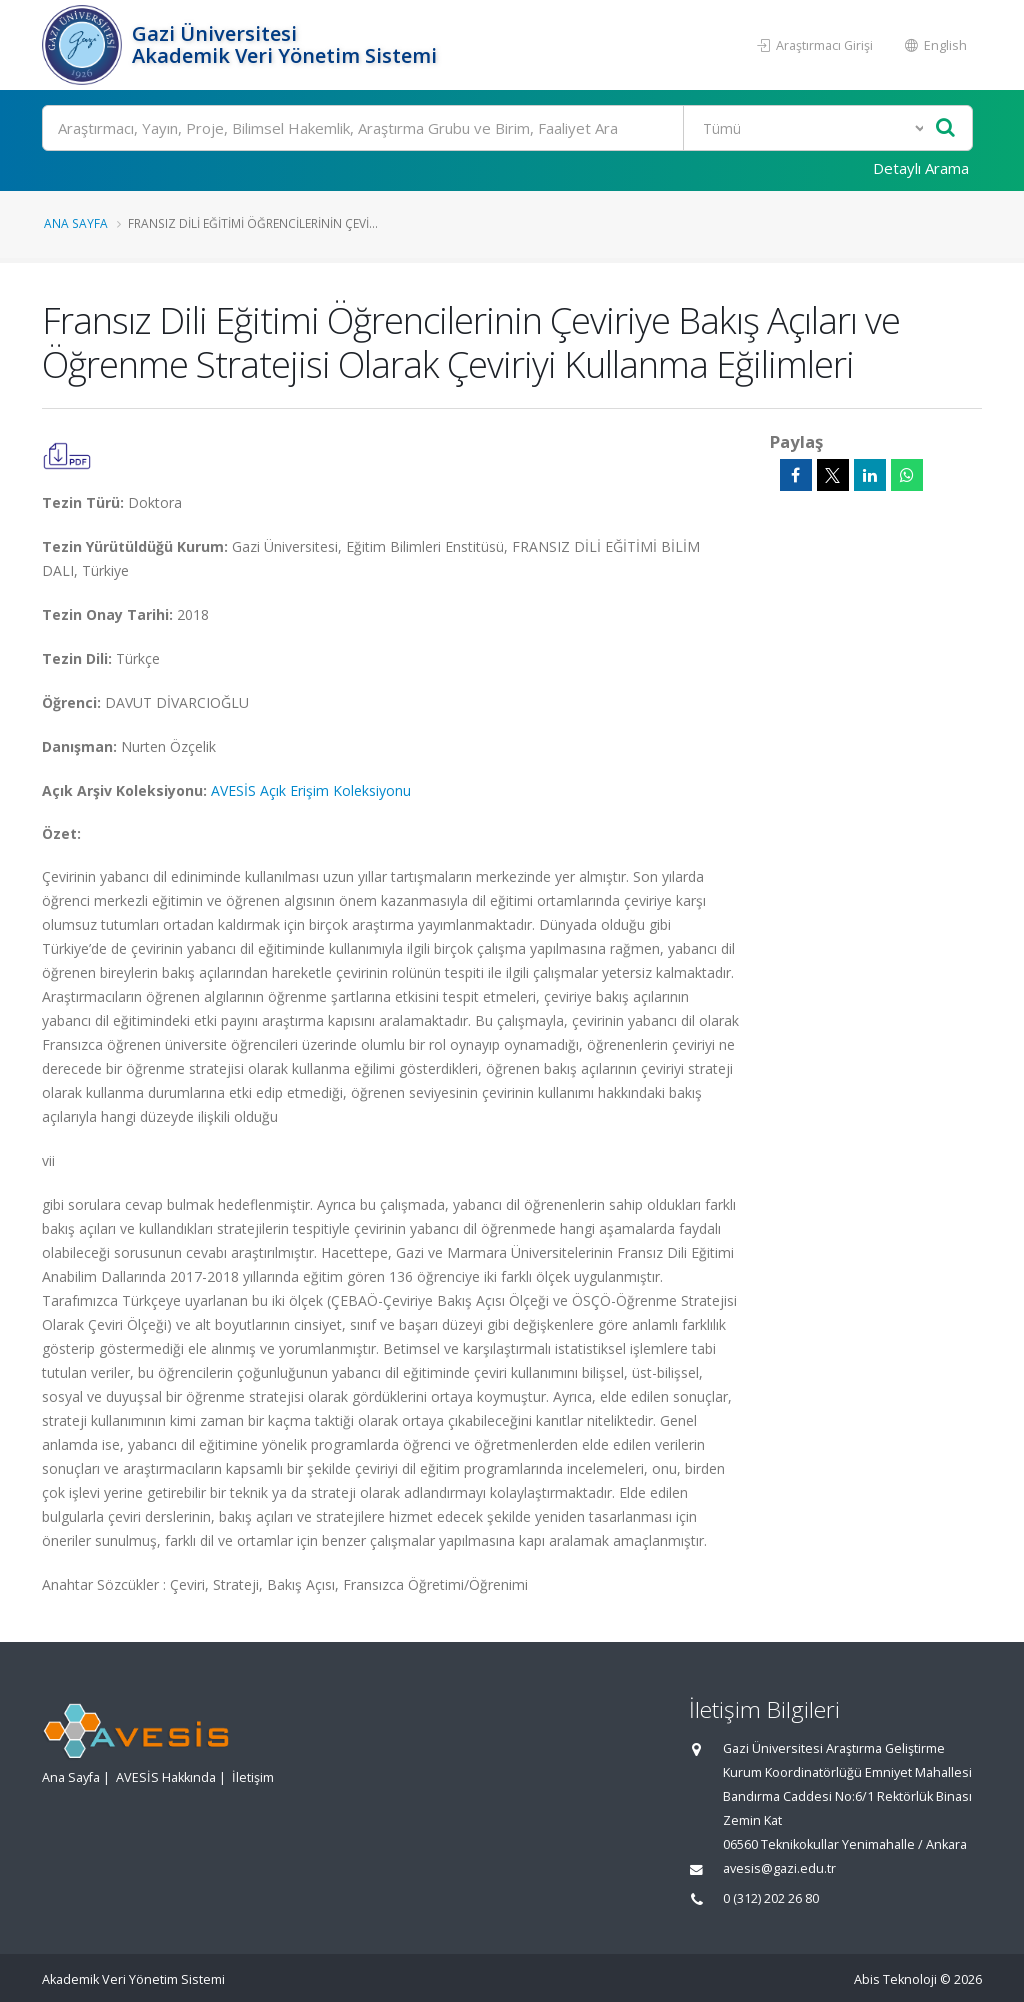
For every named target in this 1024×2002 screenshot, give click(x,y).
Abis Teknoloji (895, 1979)
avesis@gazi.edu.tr (779, 1868)
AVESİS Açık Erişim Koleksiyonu (311, 790)
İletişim (253, 1777)
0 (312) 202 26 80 (771, 1898)
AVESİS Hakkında (166, 1777)
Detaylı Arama (921, 168)
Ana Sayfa (76, 223)
